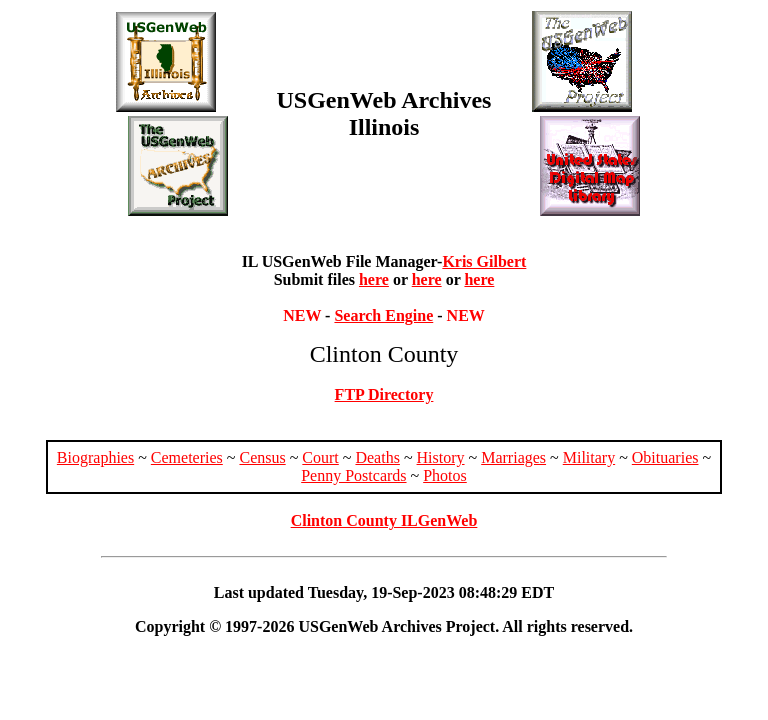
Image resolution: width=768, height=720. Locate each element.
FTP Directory (384, 394)
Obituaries (665, 457)
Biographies (95, 457)
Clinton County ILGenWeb (384, 520)
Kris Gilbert (484, 261)
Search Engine (383, 315)
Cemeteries (187, 457)
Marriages (513, 457)
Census (262, 457)
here (374, 279)
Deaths (377, 457)
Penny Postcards (353, 475)
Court (320, 457)
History (441, 457)
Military (589, 457)
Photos (445, 475)
